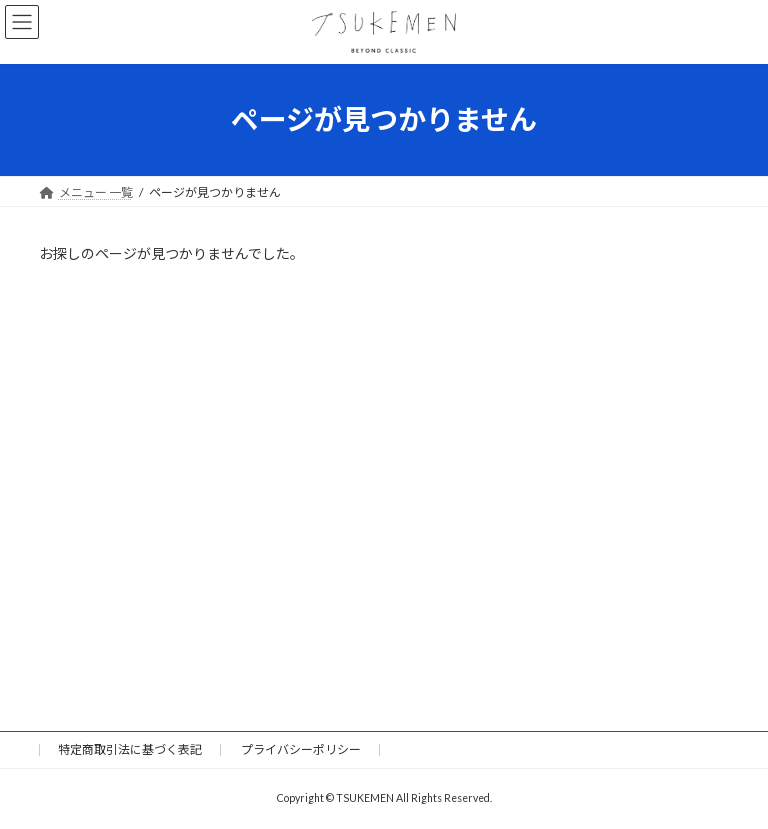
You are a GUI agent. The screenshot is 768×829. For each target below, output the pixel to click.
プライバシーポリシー (301, 749)
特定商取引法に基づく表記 (130, 749)
